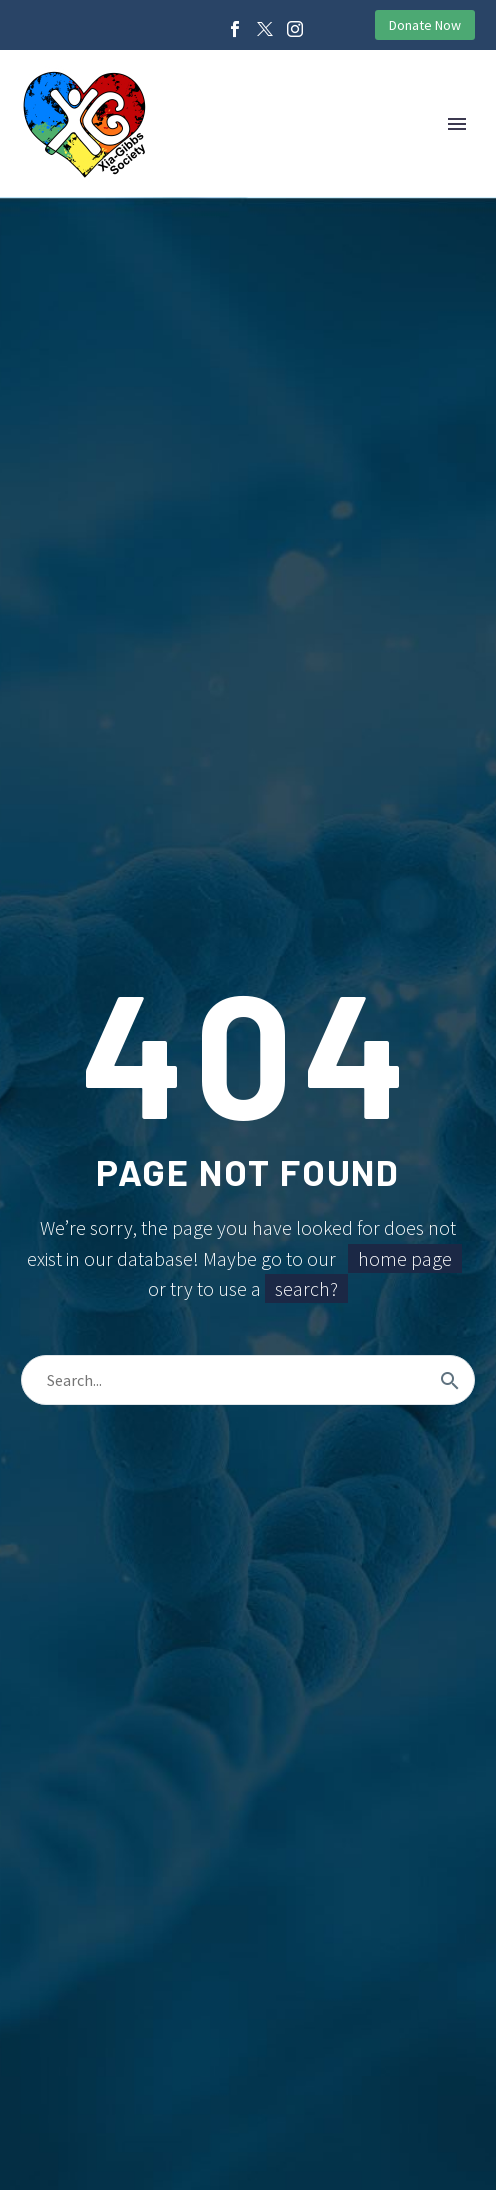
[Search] (248, 1380)
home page (405, 1258)
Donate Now (425, 25)
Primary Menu (457, 124)
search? (306, 1288)
